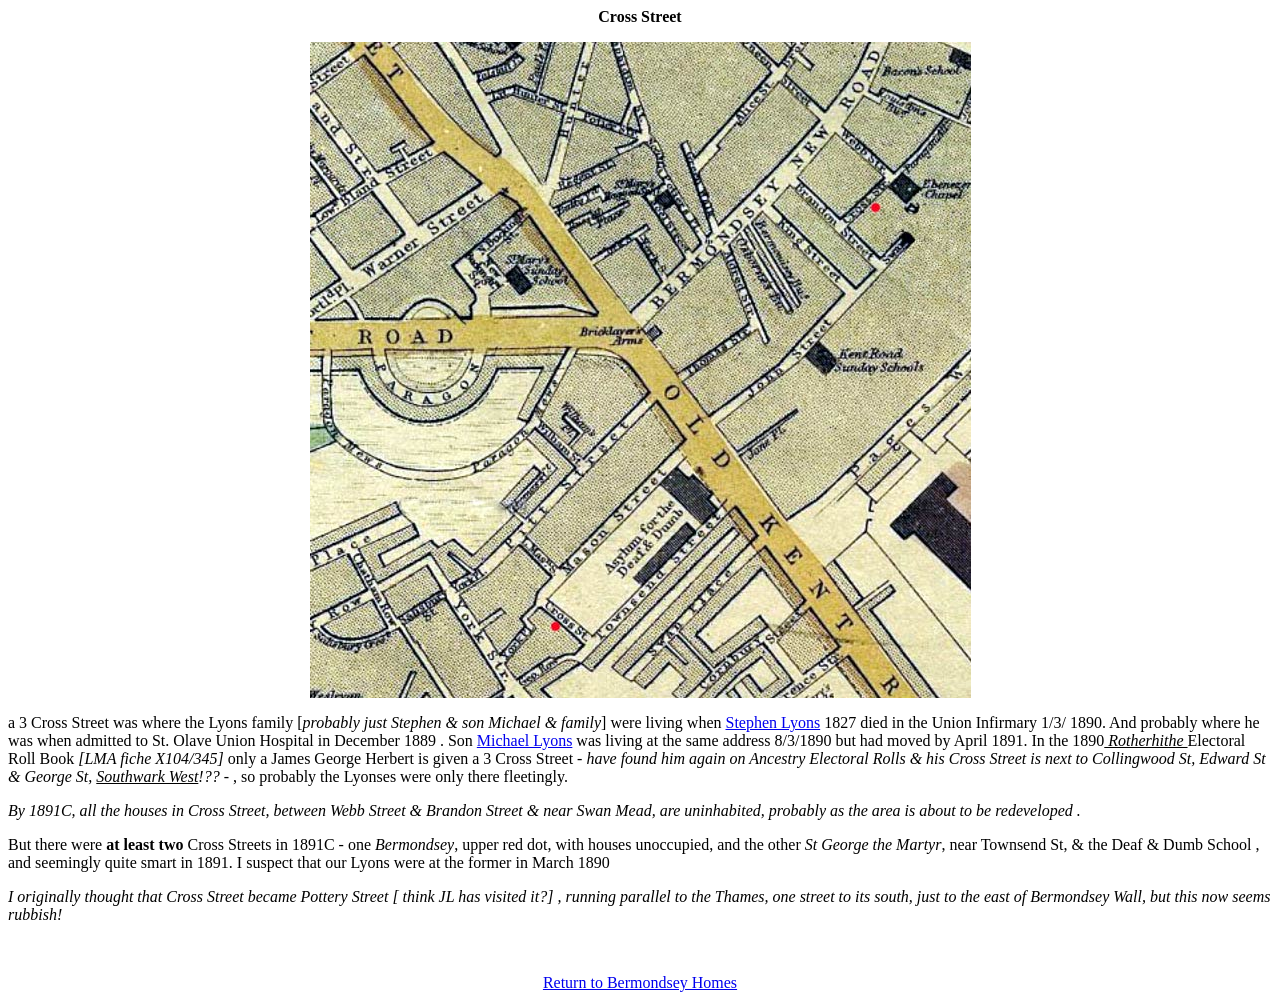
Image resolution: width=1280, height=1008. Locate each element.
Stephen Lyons (773, 722)
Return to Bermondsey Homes (640, 982)
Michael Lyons (525, 740)
